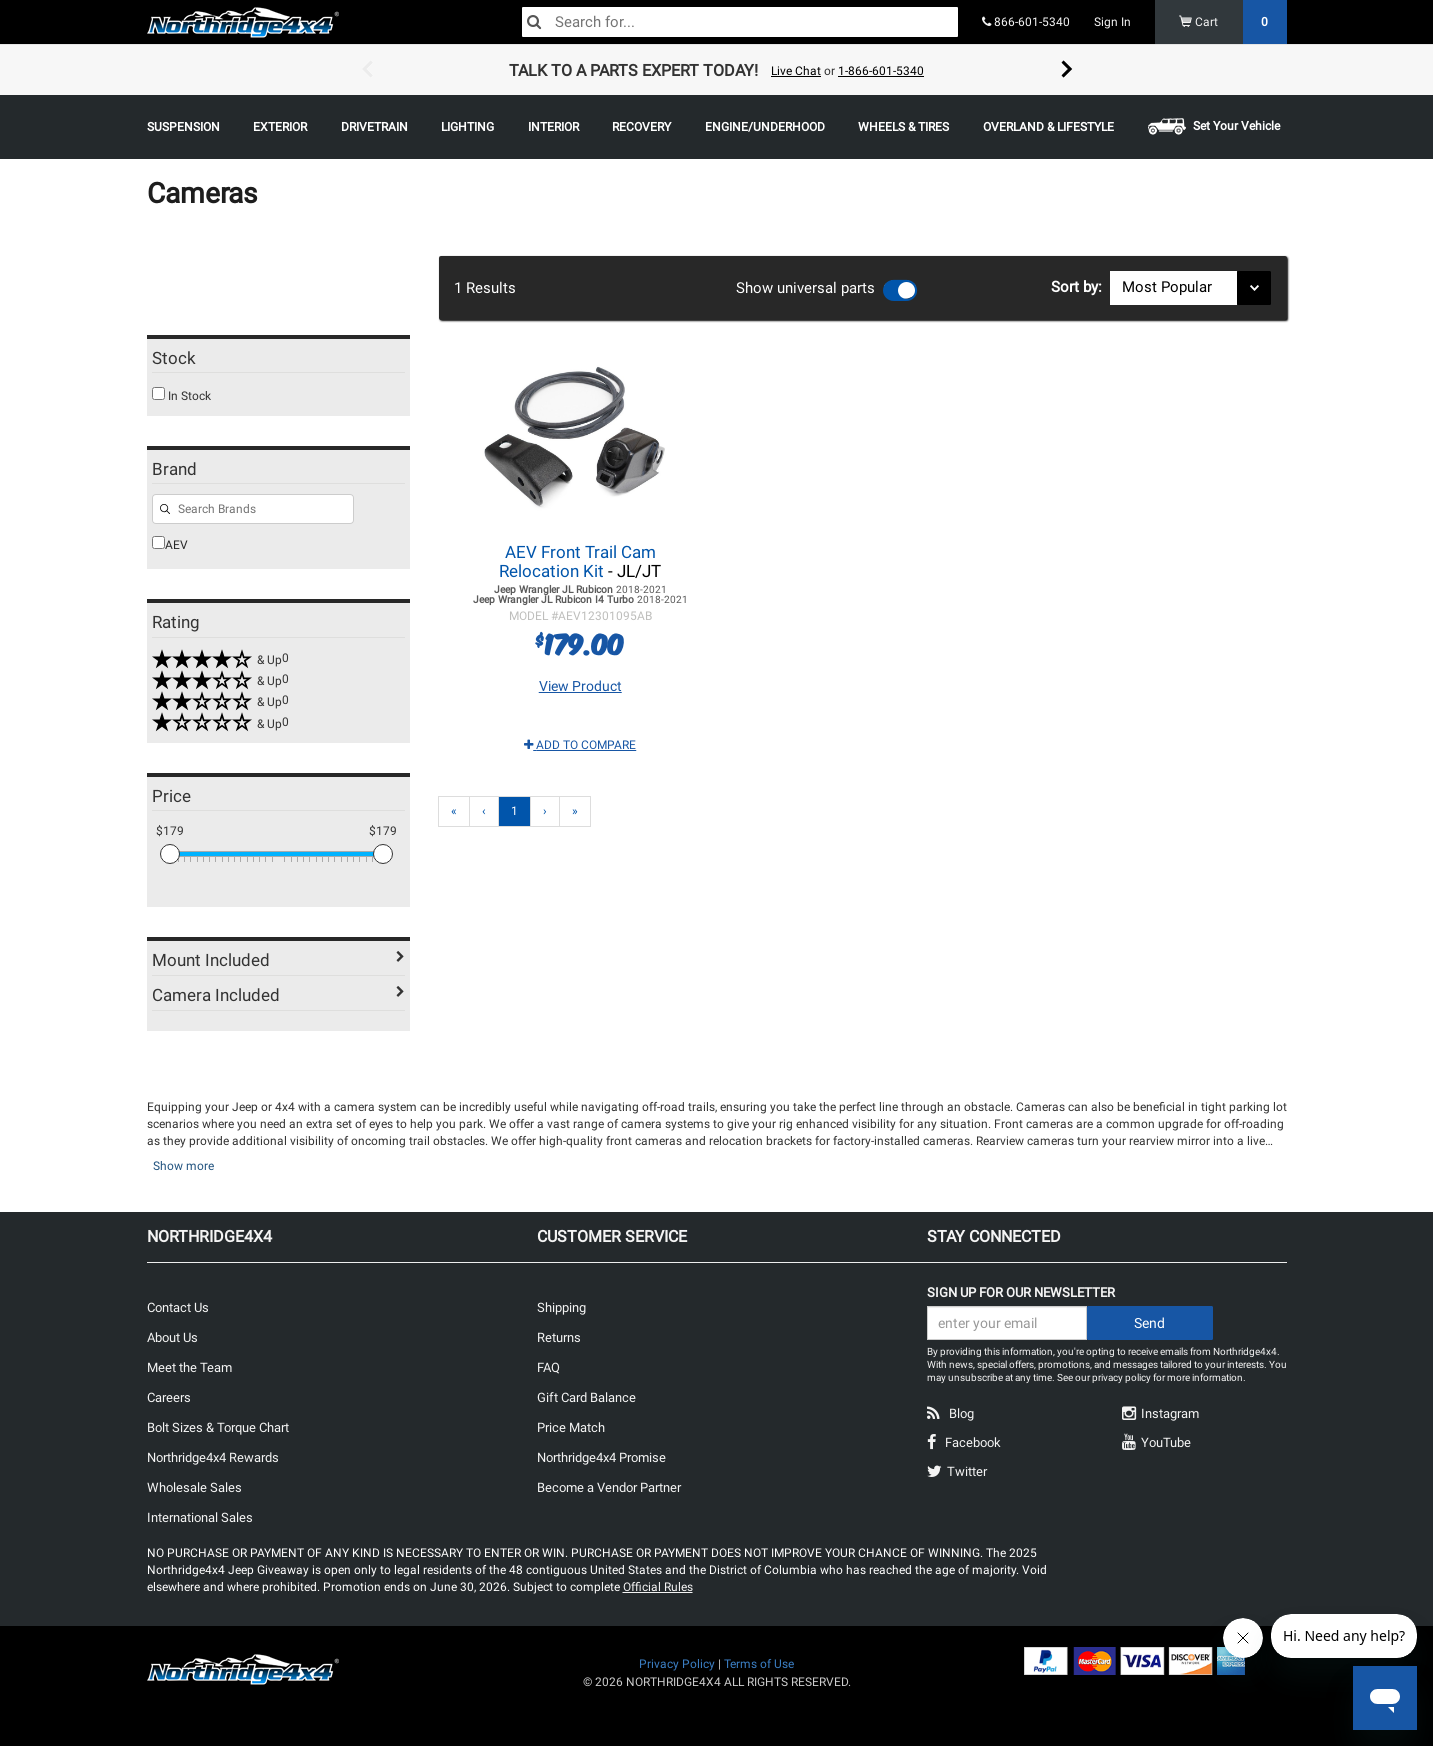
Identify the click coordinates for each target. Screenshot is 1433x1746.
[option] (717, 70)
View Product (580, 686)
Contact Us (178, 1307)
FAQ (548, 1367)
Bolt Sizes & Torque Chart (218, 1427)
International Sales (200, 1517)
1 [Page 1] (514, 811)
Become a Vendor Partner (609, 1487)
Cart (1233, 22)
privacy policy (1121, 1377)
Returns (559, 1337)
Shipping (561, 1307)
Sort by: (1080, 287)
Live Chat (796, 71)
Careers (169, 1397)
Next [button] (1067, 70)
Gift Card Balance (586, 1397)
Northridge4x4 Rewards (213, 1457)
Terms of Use (759, 1664)
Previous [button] (367, 70)
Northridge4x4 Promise (601, 1457)
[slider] (170, 854)
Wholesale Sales (194, 1487)
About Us (172, 1337)
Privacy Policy (677, 1664)
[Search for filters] (253, 509)
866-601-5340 (1026, 22)
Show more (183, 1166)
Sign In (1112, 22)
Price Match (571, 1427)
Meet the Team (189, 1367)
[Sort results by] (1190, 288)
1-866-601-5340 (881, 71)
